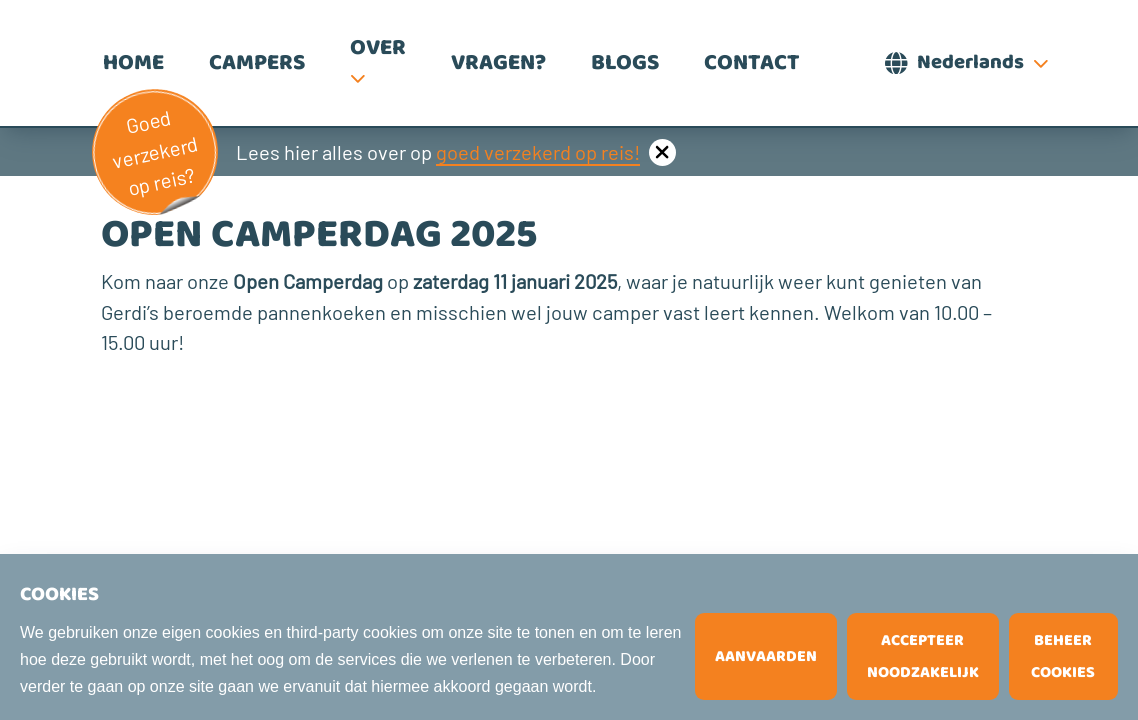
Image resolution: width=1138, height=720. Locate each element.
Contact (752, 63)
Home (133, 63)
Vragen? (498, 63)
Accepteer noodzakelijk (923, 656)
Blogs (625, 63)
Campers (257, 63)
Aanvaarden (766, 656)
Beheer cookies (1063, 656)
